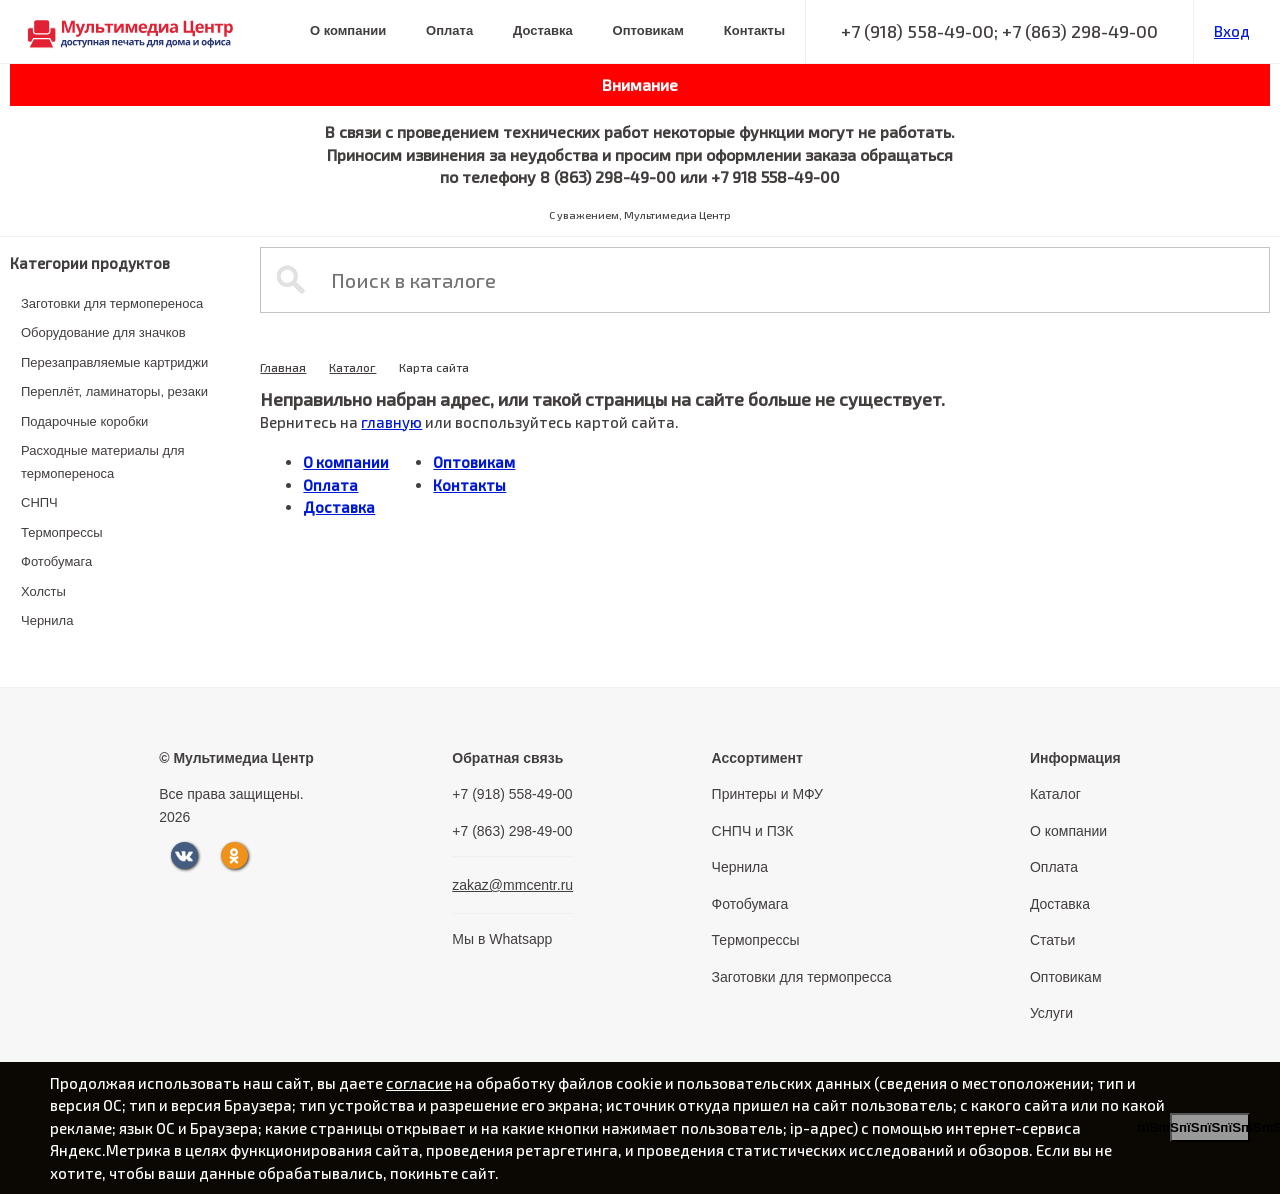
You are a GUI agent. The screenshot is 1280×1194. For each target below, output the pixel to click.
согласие (419, 1083)
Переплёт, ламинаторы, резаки (114, 391)
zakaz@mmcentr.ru (512, 885)
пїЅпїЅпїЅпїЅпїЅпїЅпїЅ (1210, 1127)
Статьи (1052, 940)
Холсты (43, 591)
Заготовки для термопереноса (112, 303)
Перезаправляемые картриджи (114, 362)
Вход (1232, 31)
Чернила (47, 620)
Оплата (449, 30)
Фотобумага (56, 561)
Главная (283, 367)
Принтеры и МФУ (767, 794)
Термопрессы (62, 532)
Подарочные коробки (84, 421)
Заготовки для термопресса (802, 977)
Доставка (543, 30)
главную (391, 422)
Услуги (1051, 1013)
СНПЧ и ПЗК (753, 831)
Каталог (352, 367)
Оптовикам (648, 30)
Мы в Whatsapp (502, 939)
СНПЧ (39, 502)
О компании (348, 30)
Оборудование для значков (103, 332)
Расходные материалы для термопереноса (103, 462)
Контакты (754, 30)
